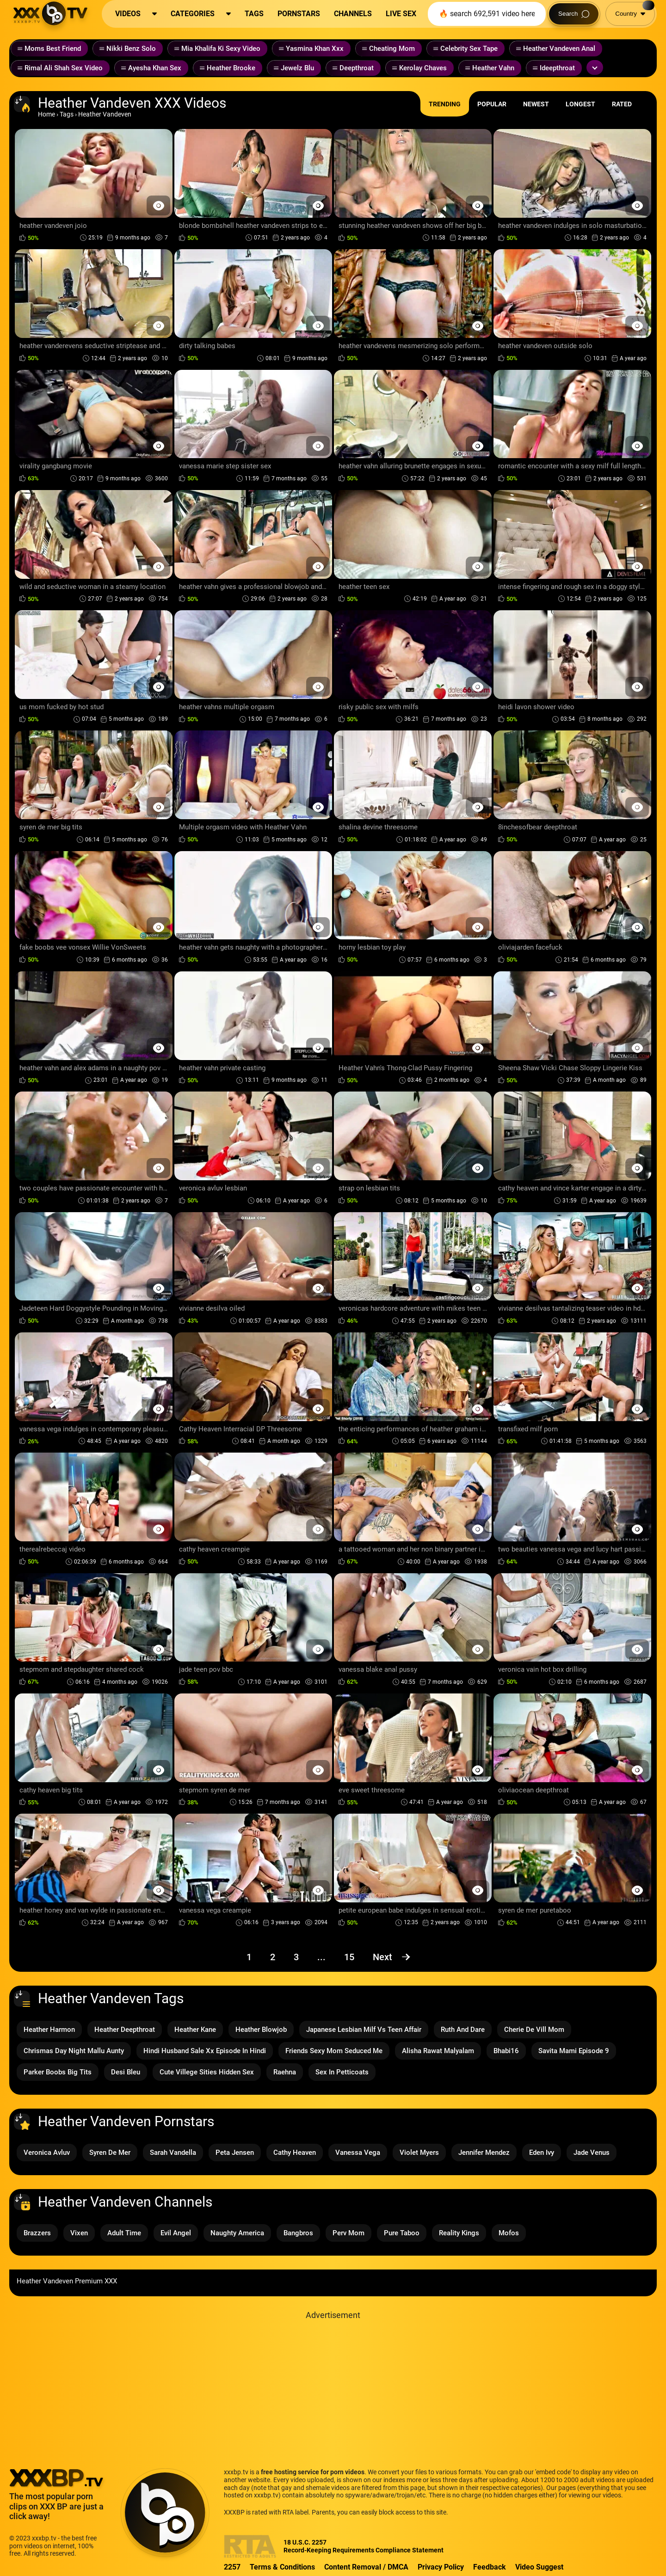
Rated (622, 104)
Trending (445, 104)
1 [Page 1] (249, 1957)
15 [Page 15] (349, 1957)
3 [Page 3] (296, 1957)
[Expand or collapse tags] (594, 67)
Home (46, 114)
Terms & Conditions (282, 2567)
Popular (491, 104)
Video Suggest (539, 2567)
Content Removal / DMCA (366, 2567)
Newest (536, 104)
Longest (580, 104)
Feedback (489, 2567)
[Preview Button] (158, 205)
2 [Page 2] (272, 1957)
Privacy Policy (441, 2567)
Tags (67, 114)
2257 (232, 2567)
